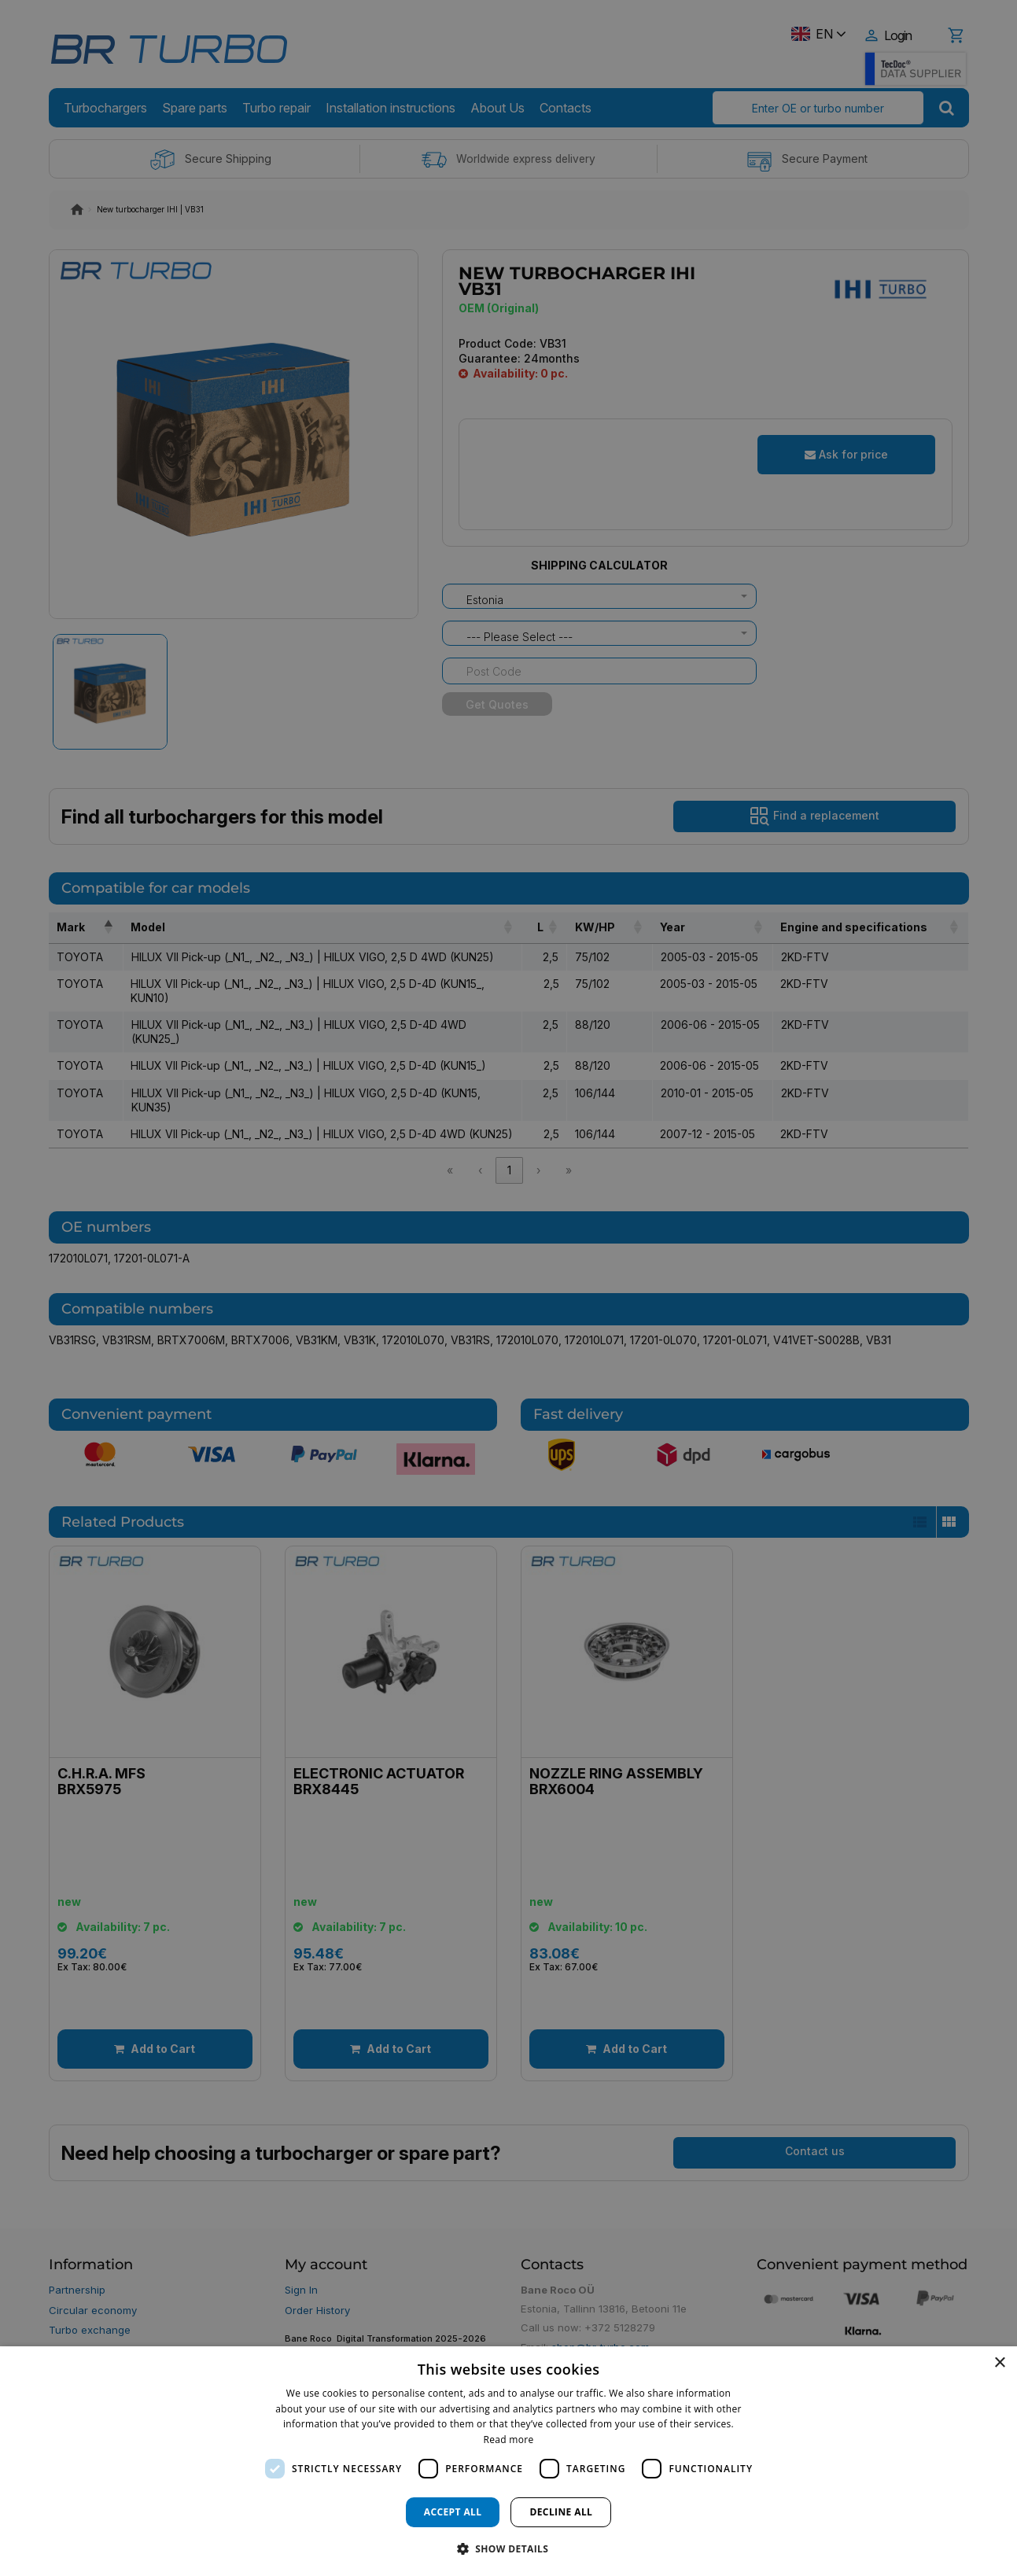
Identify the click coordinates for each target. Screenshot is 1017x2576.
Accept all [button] (453, 2512)
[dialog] (508, 2461)
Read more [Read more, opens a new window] (509, 2439)
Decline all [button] (560, 2512)
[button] (509, 2548)
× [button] (999, 2363)
